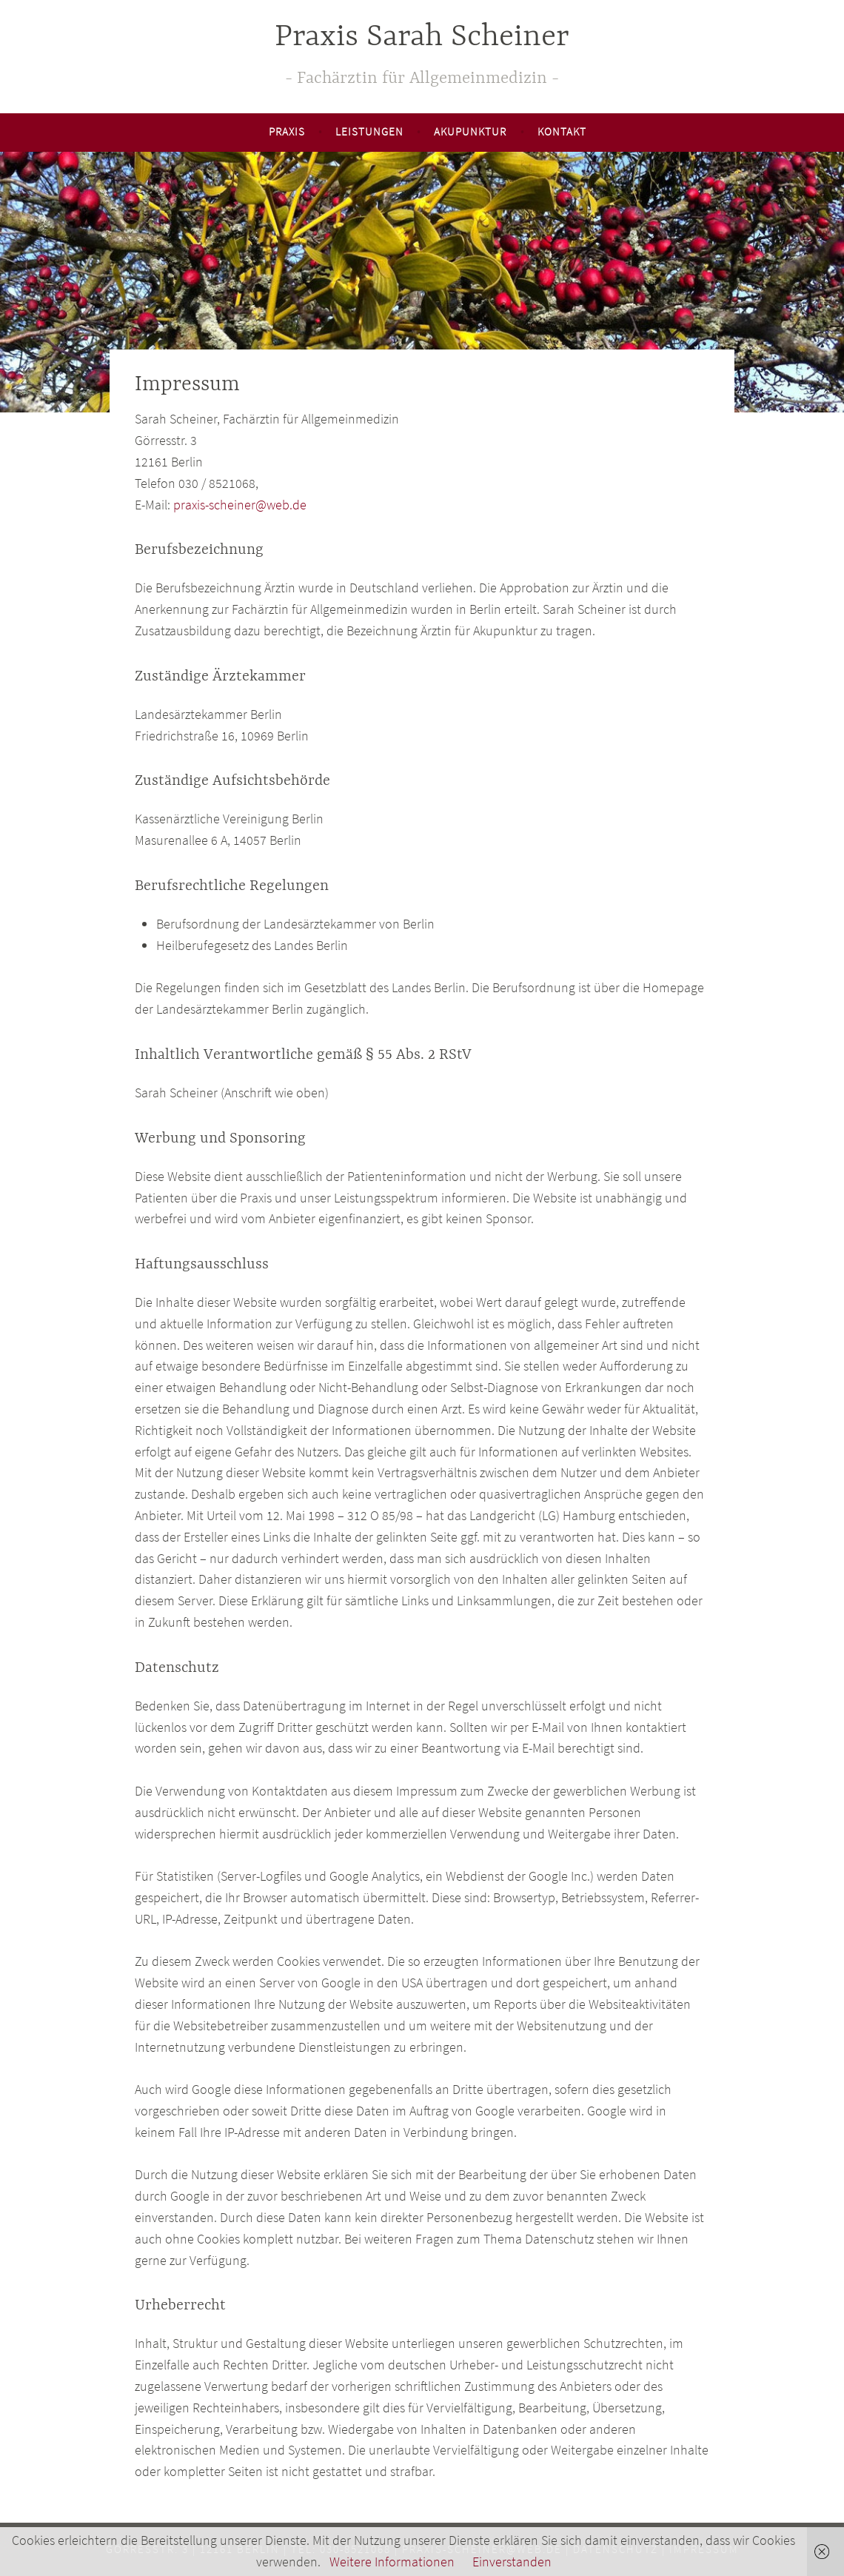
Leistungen (369, 131)
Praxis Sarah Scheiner (422, 37)
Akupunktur (470, 131)
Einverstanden (512, 2561)
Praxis (287, 131)
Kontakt (561, 131)
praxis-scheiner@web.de (240, 504)
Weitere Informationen (392, 2561)
